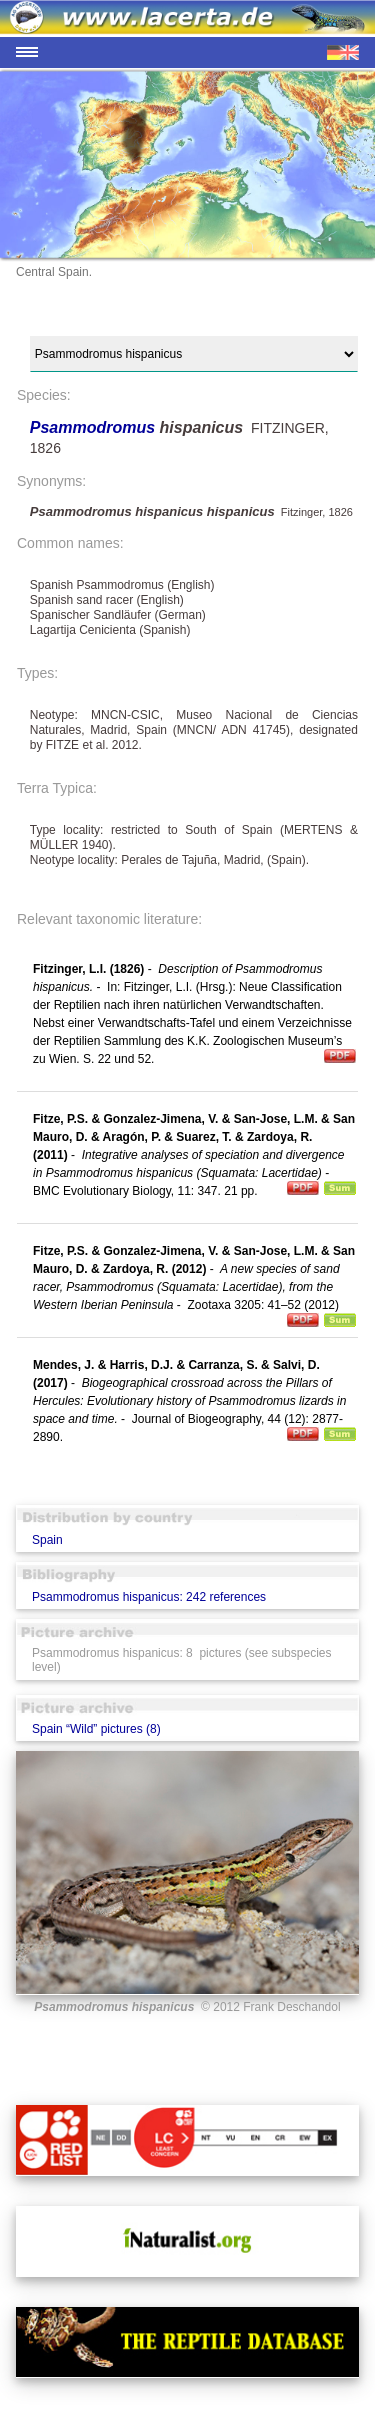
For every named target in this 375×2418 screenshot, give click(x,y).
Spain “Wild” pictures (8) (96, 1729)
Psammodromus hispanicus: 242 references (149, 1597)
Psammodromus (95, 427)
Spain (47, 1540)
